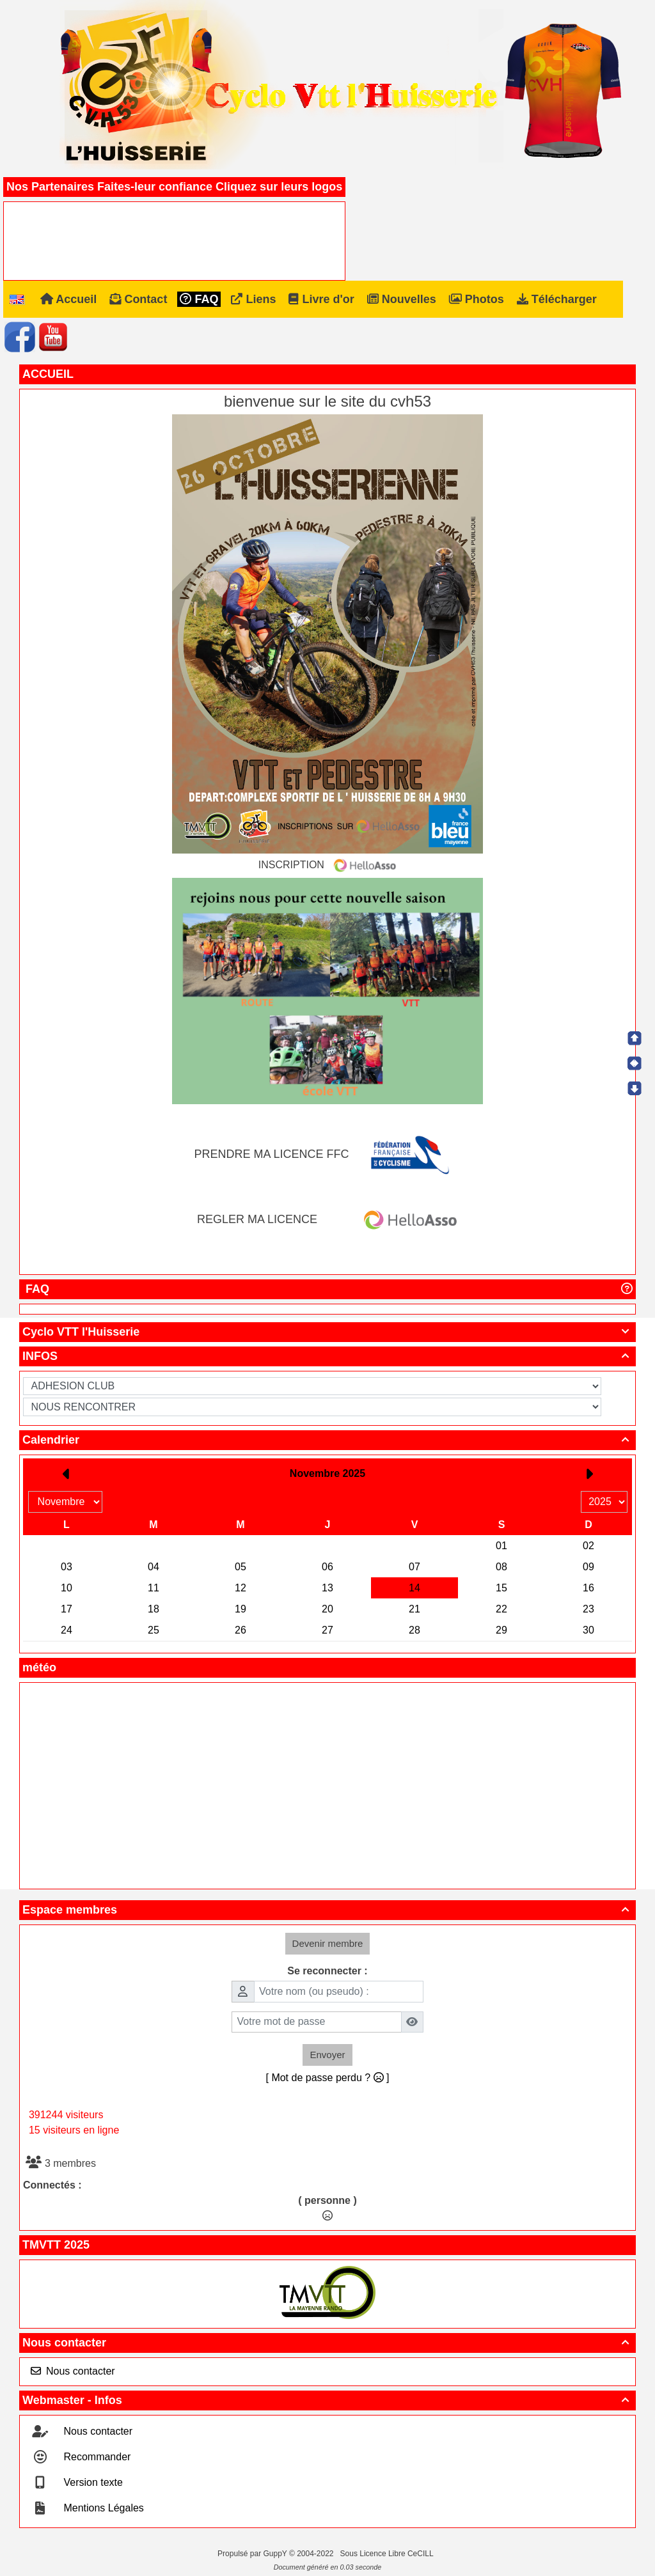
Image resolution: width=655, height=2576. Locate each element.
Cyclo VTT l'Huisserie (327, 1331)
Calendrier (327, 1439)
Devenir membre (327, 1943)
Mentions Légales (102, 2507)
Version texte (92, 2482)
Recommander (95, 2456)
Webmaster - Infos (327, 2400)
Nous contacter (327, 2342)
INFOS (327, 1356)
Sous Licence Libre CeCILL (388, 2553)
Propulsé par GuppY (253, 2553)
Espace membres (327, 1909)
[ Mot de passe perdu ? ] (328, 2077)
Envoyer (327, 2054)
